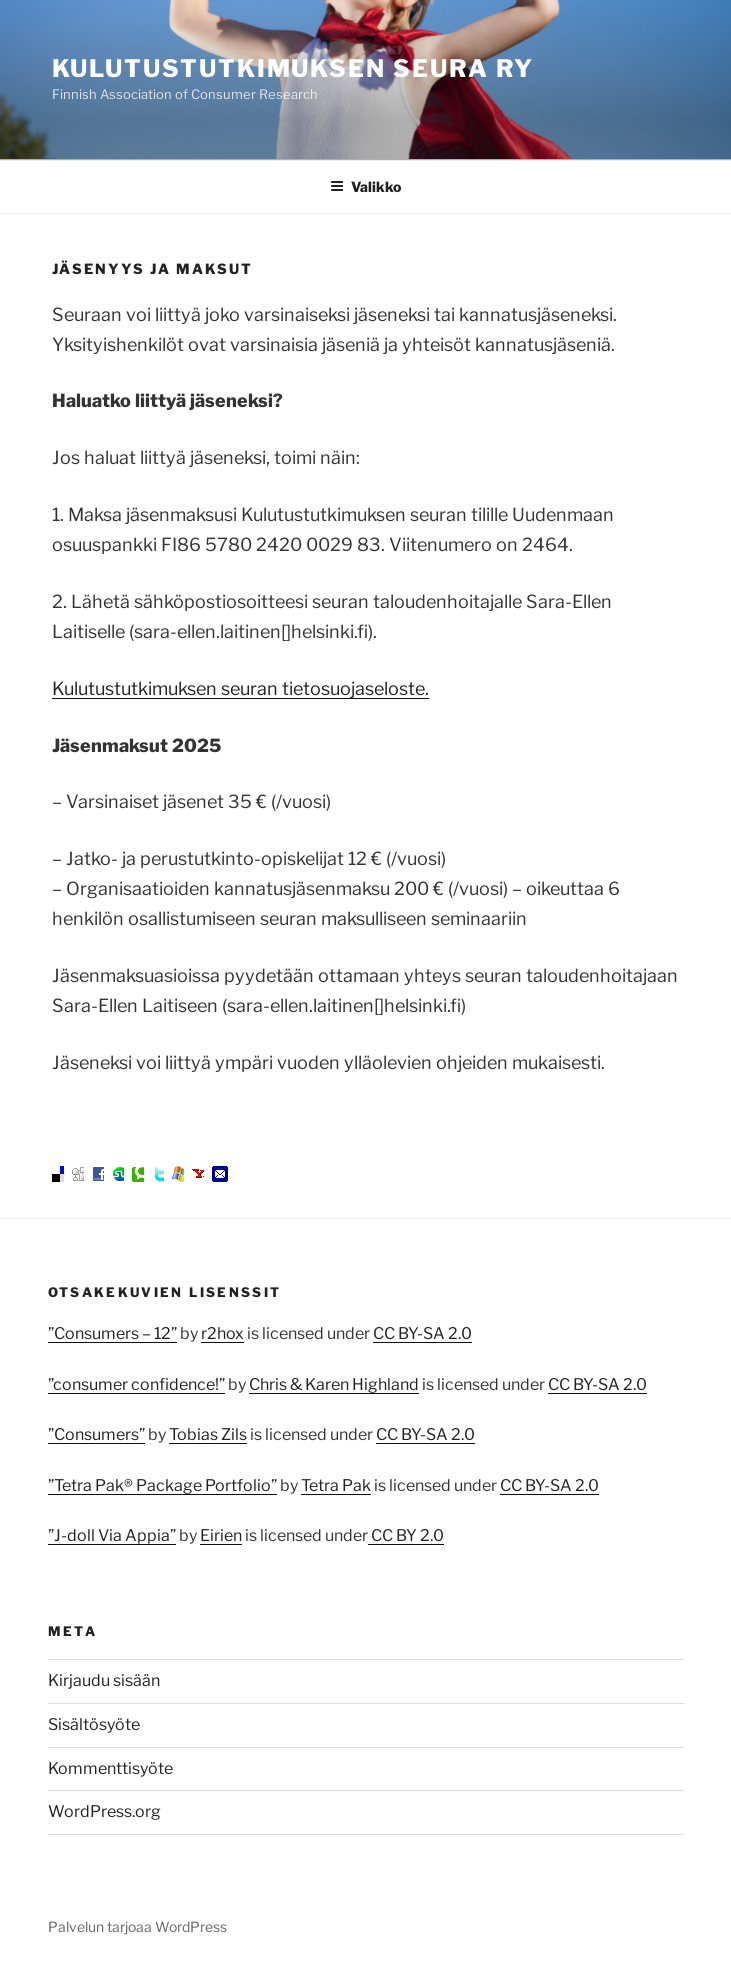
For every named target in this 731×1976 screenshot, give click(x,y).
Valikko (365, 186)
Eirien (221, 1535)
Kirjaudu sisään (104, 1680)
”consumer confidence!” (136, 1384)
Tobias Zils (208, 1434)
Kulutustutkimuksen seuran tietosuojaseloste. (240, 688)
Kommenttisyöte (110, 1768)
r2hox (222, 1333)
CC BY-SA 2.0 (422, 1333)
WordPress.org (104, 1811)
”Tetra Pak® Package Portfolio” (162, 1485)
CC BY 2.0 (406, 1535)
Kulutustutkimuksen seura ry (293, 68)
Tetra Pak (336, 1485)
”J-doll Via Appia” (112, 1535)
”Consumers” (96, 1434)
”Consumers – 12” (112, 1333)
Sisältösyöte (94, 1724)
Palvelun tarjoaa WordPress (137, 1926)
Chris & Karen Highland (334, 1384)
